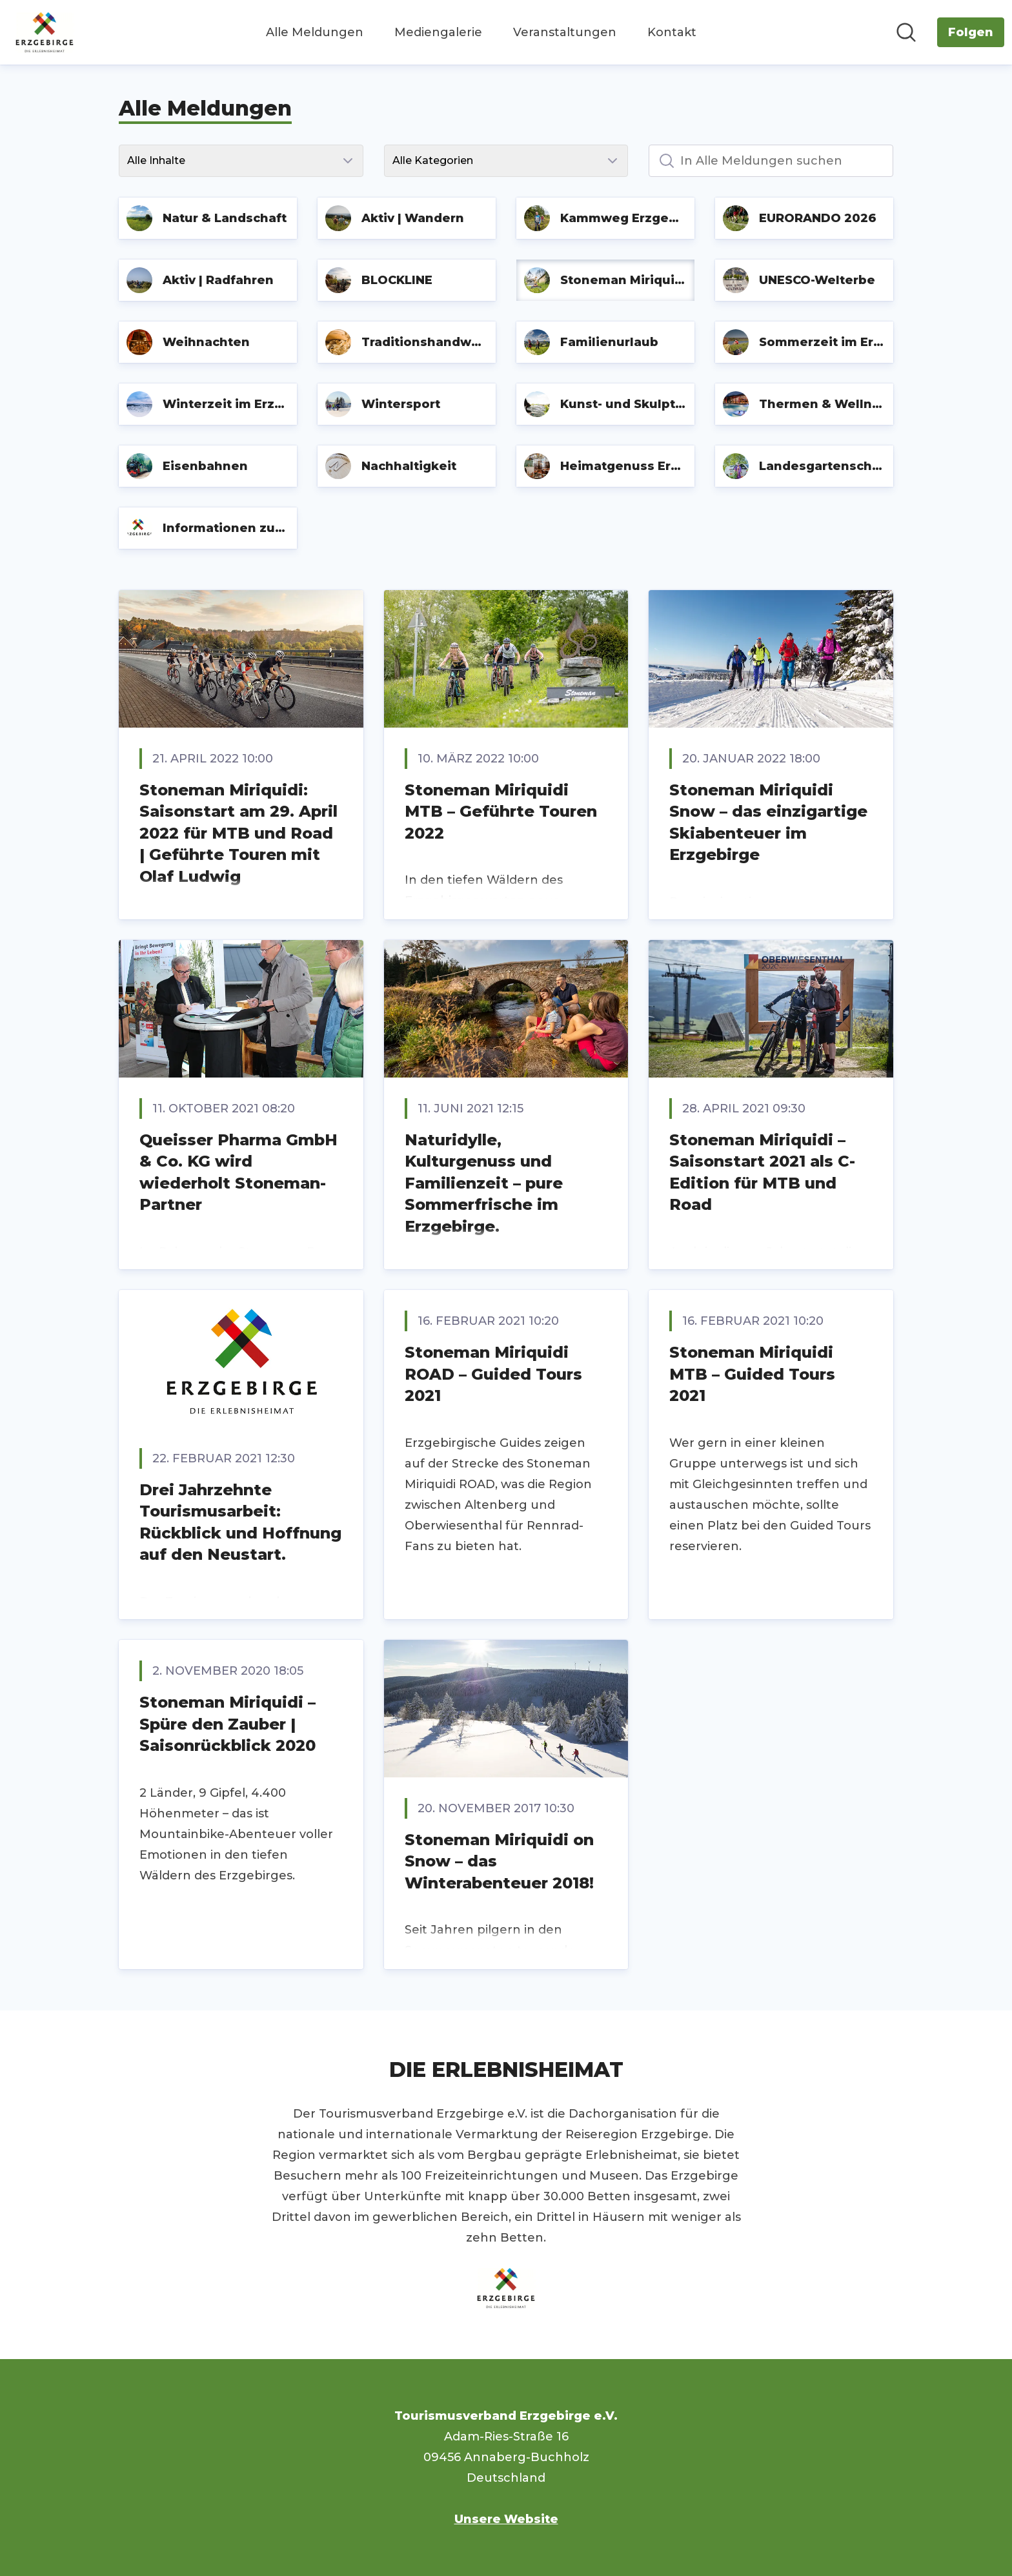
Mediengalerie (438, 32)
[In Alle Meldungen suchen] (771, 161)
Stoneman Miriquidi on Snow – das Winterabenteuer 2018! (499, 1861)
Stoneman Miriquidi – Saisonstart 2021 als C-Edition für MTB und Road (762, 1172)
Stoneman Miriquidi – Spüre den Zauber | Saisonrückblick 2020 (227, 1724)
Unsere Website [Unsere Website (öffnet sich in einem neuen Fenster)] (506, 2519)
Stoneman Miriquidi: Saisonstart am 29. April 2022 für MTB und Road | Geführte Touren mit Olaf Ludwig (238, 833)
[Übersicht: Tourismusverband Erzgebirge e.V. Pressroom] (44, 32)
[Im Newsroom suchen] (906, 32)
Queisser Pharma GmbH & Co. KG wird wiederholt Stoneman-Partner (238, 1172)
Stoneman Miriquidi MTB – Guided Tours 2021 (752, 1374)
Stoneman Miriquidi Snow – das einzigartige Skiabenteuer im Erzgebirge (768, 822)
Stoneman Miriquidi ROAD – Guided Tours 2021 (493, 1374)
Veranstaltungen (564, 32)
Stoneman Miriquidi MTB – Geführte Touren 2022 (501, 812)
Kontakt (671, 32)
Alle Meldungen (314, 32)
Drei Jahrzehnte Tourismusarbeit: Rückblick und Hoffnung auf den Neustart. (240, 1522)
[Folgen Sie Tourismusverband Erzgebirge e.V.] (970, 32)
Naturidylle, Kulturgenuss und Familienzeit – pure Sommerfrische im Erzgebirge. (484, 1183)
